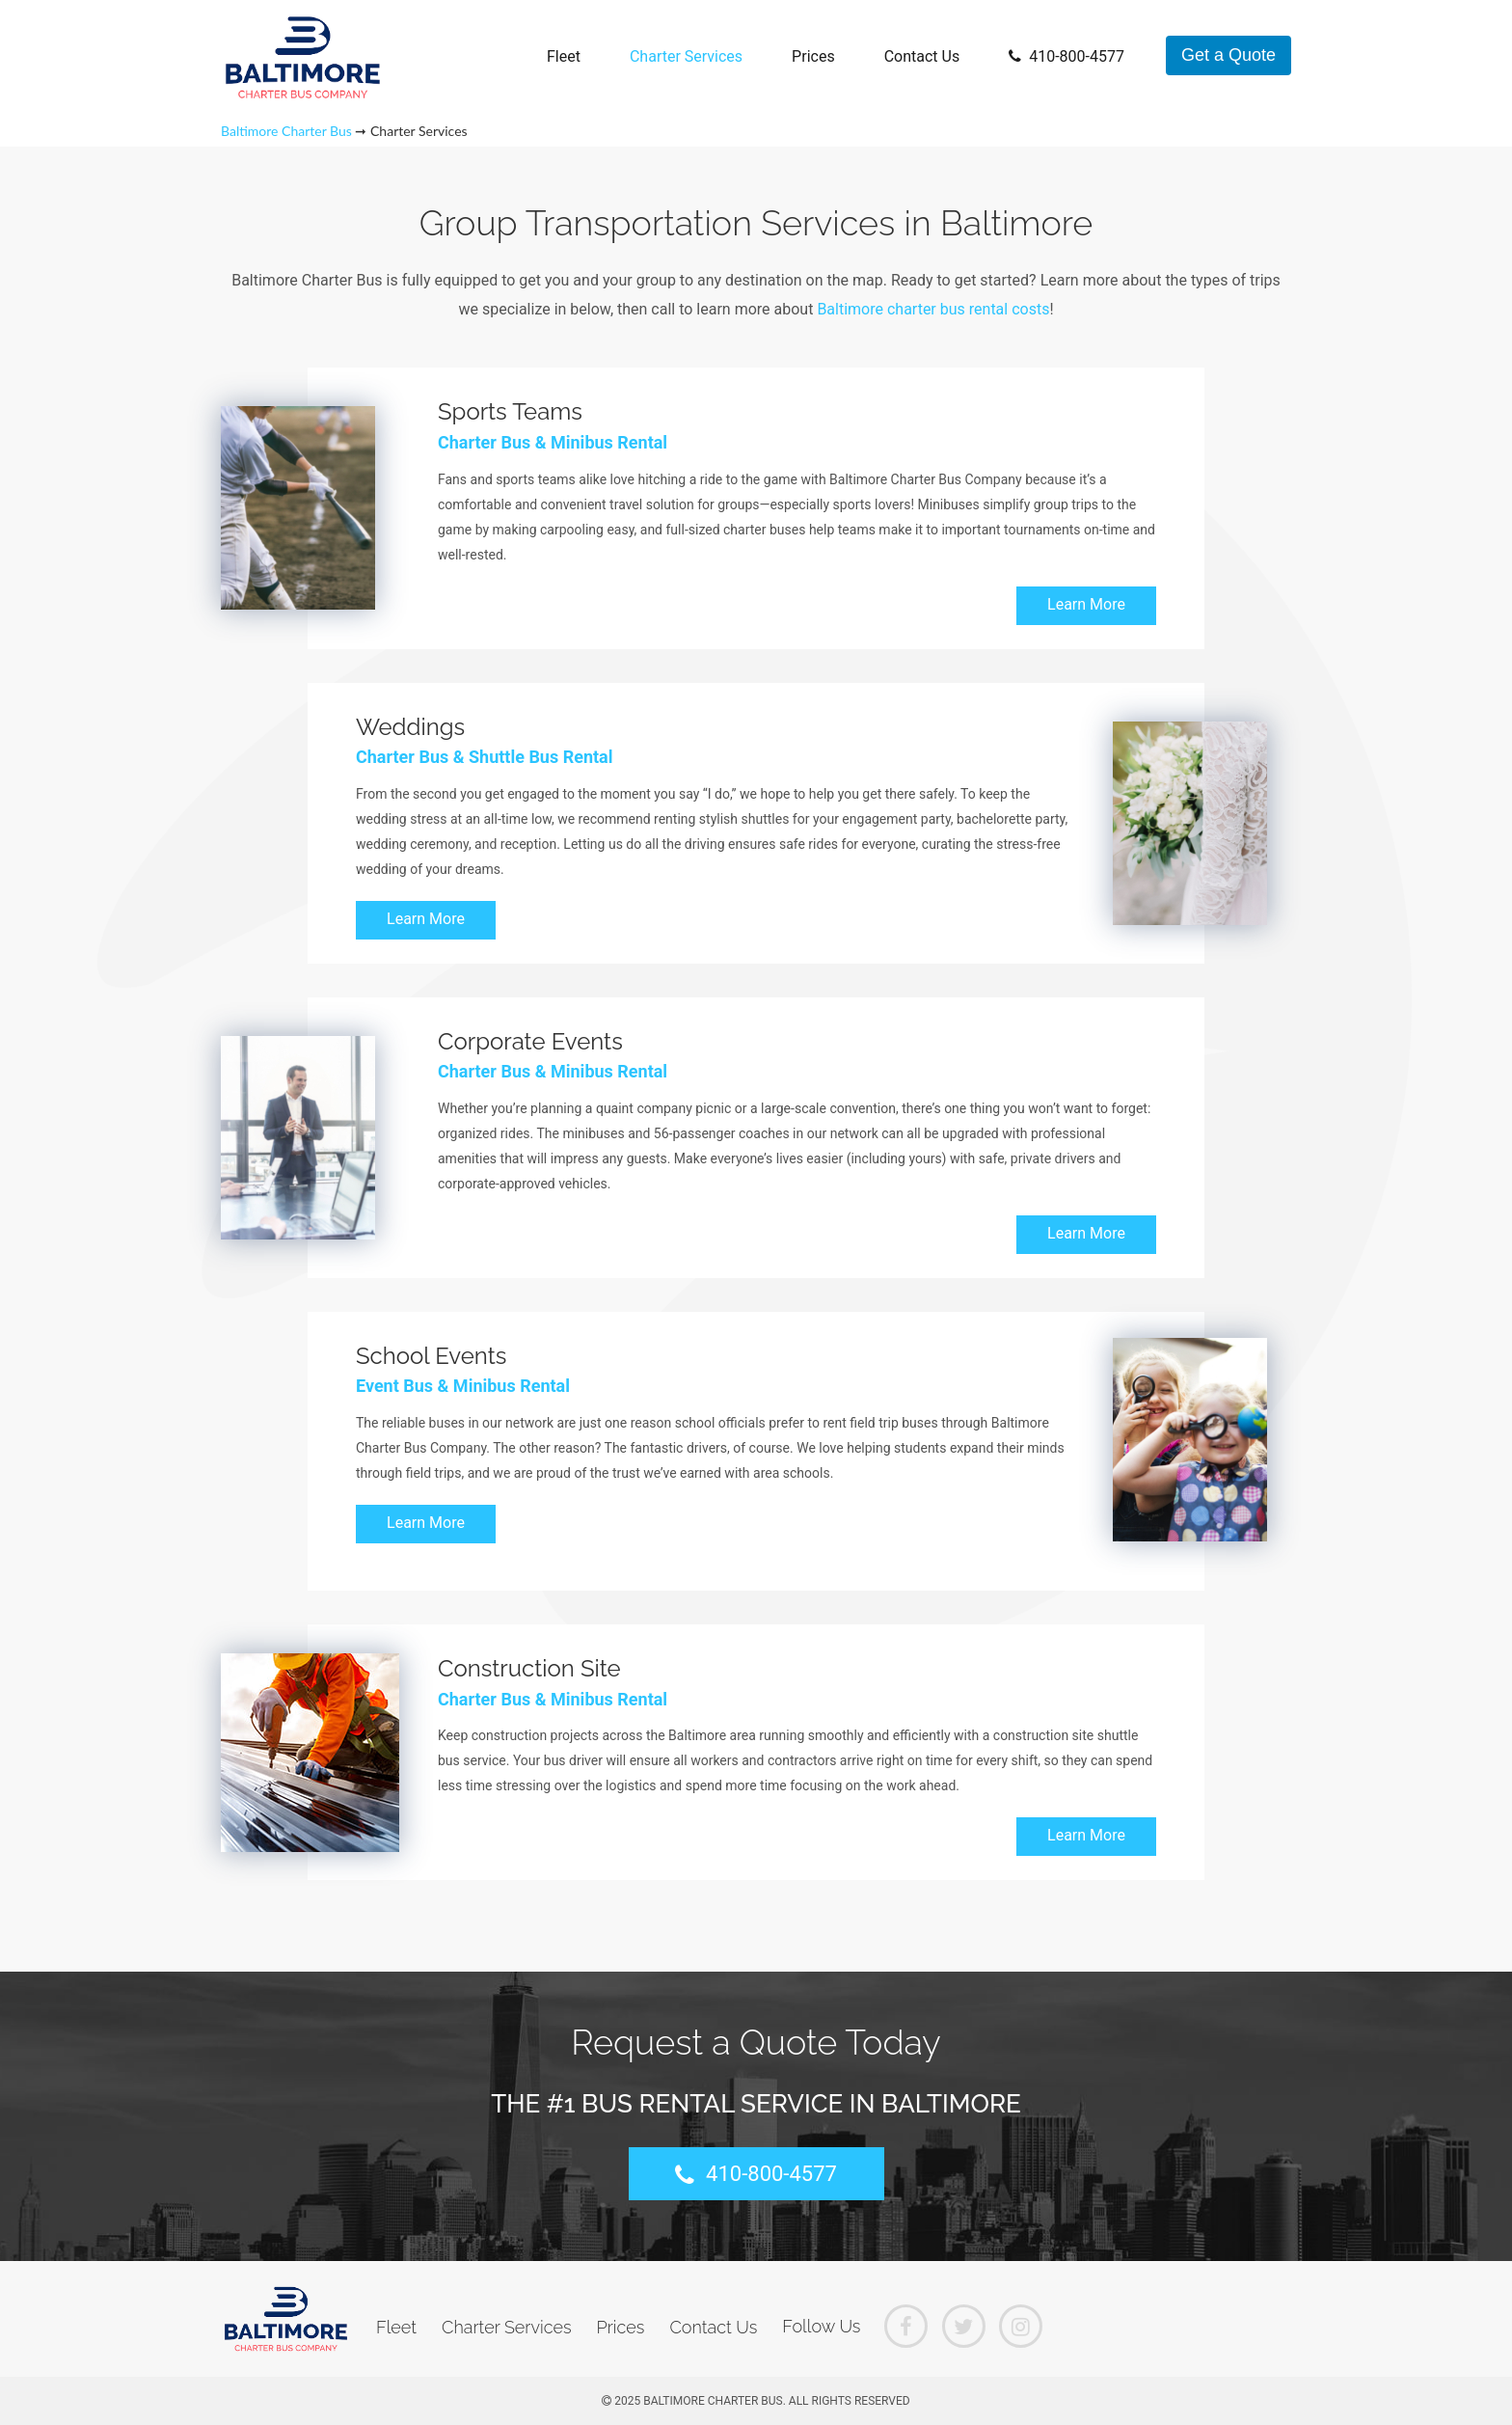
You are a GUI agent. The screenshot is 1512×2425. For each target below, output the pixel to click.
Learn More (1086, 604)
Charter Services (686, 56)
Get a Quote (1228, 55)
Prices (813, 56)
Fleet (563, 56)
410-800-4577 (1066, 56)
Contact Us (922, 56)
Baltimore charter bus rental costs (933, 309)
